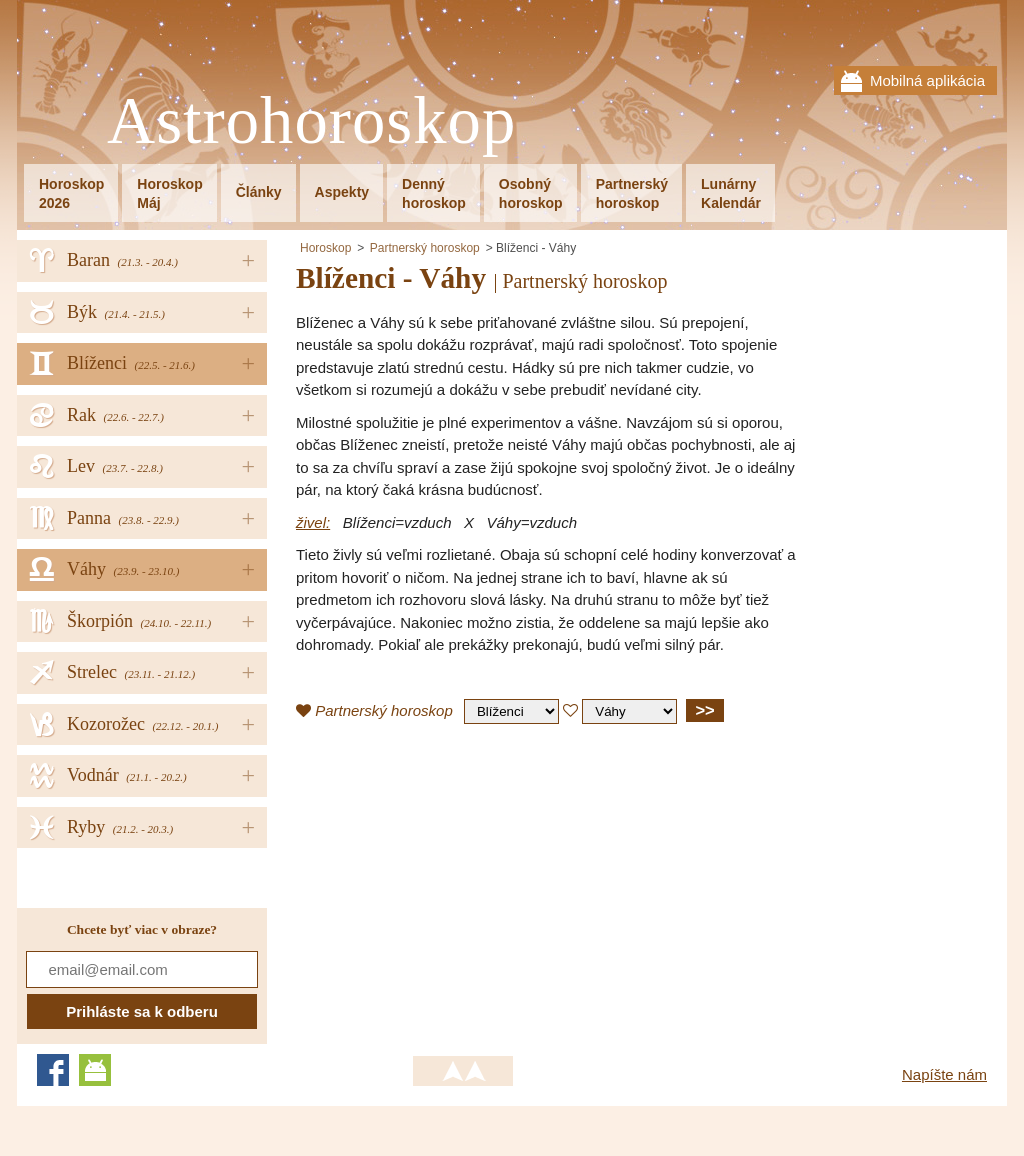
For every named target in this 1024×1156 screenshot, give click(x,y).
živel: (313, 522)
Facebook (53, 1070)
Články (259, 192)
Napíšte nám (944, 1074)
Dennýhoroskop (434, 193)
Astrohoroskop (311, 121)
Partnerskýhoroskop (632, 193)
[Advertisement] (464, 884)
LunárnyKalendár (731, 193)
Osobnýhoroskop (531, 193)
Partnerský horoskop (425, 248)
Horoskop (325, 248)
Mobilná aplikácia (927, 80)
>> (704, 710)
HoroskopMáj (169, 193)
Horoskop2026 (71, 193)
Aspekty (342, 192)
